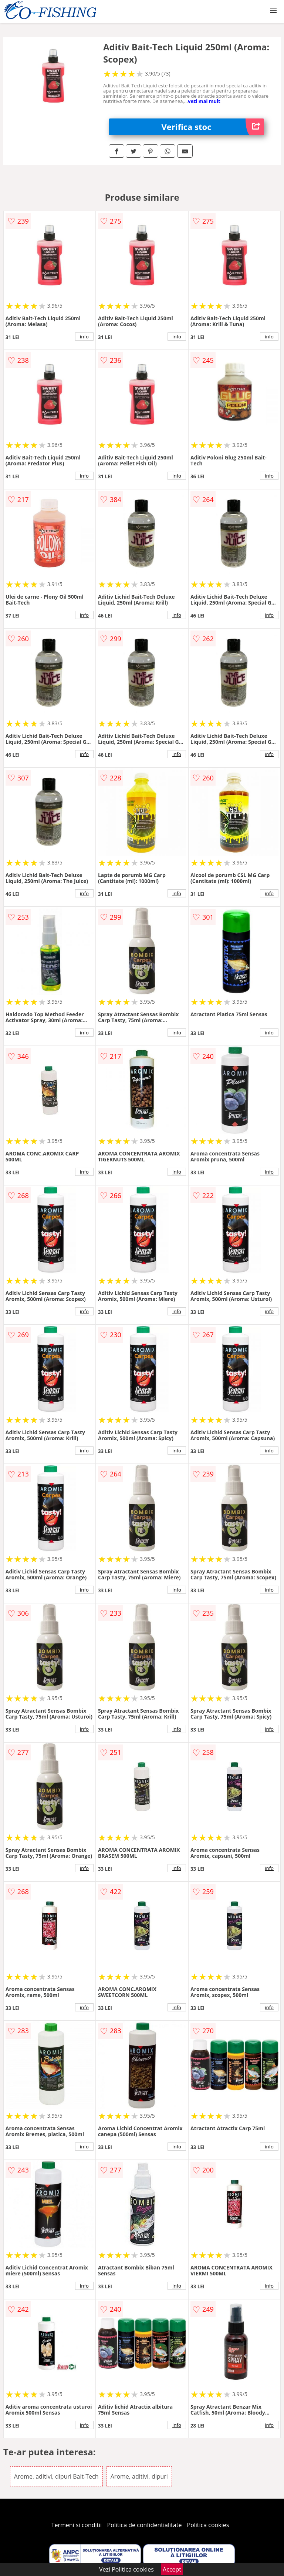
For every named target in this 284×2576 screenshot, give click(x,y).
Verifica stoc (213, 126)
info (84, 336)
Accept (172, 2569)
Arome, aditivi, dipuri (139, 2476)
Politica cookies (208, 2525)
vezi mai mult (204, 101)
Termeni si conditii (76, 2525)
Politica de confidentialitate (144, 2525)
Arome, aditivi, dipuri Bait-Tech (56, 2476)
